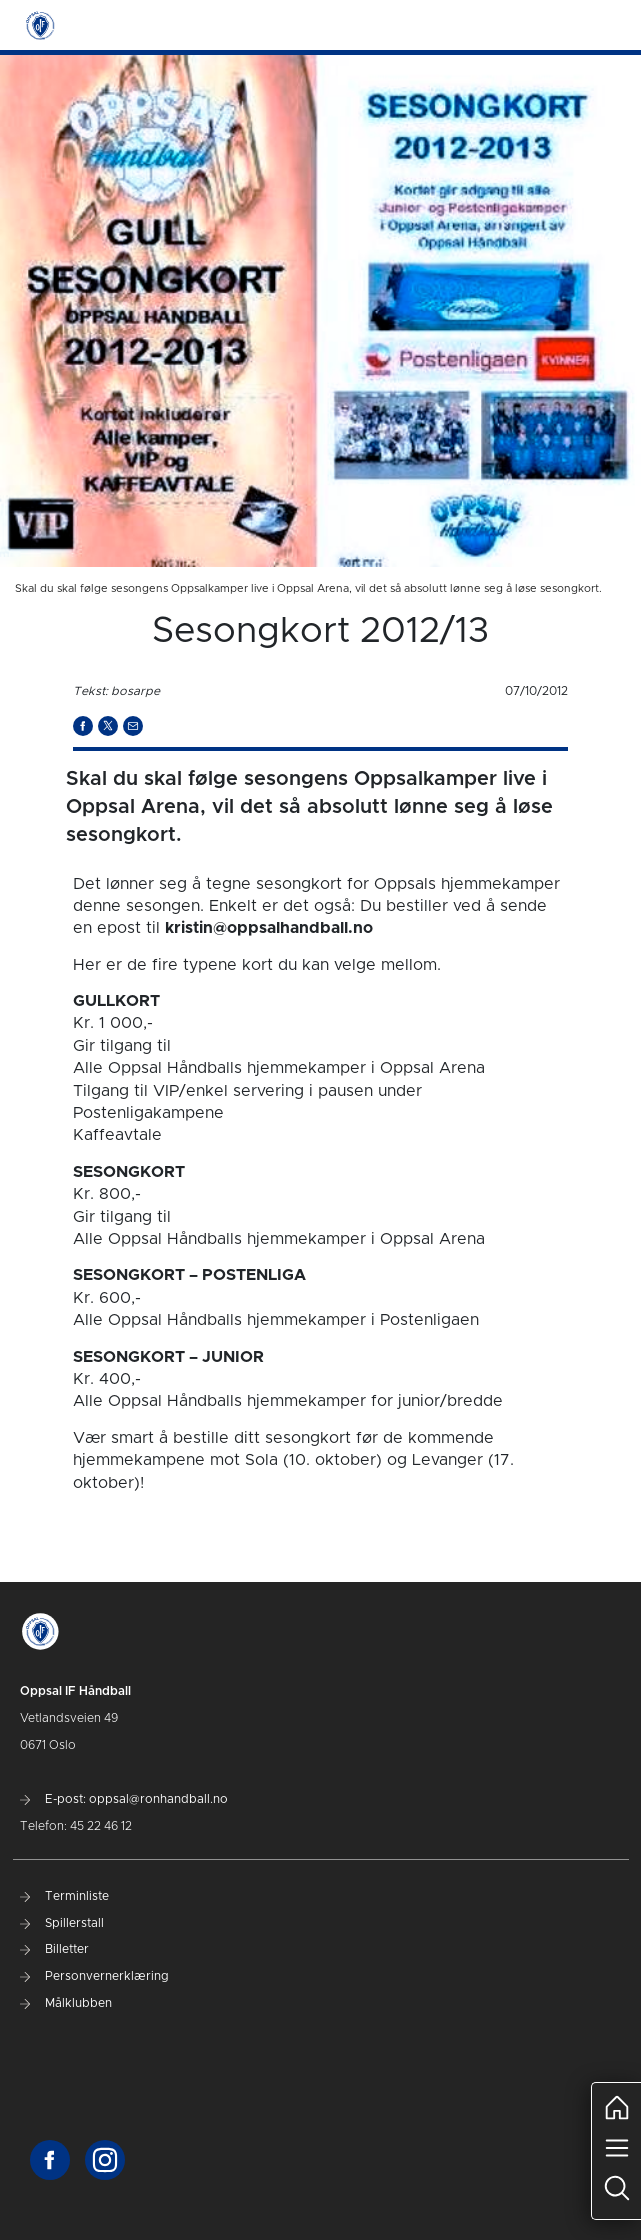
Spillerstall (62, 1923)
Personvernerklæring (94, 1976)
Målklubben (66, 2003)
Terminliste (64, 1896)
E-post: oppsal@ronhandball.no (124, 1799)
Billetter (54, 1949)
